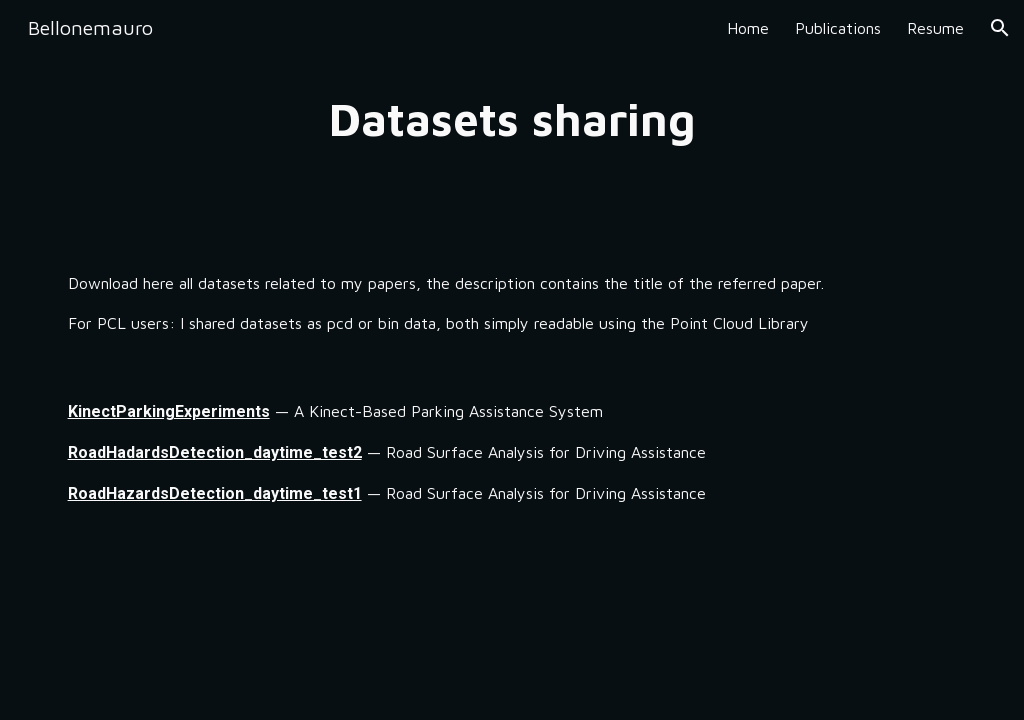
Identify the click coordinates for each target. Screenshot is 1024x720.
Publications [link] (838, 28)
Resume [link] (935, 28)
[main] (512, 119)
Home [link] (748, 28)
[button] (1000, 28)
